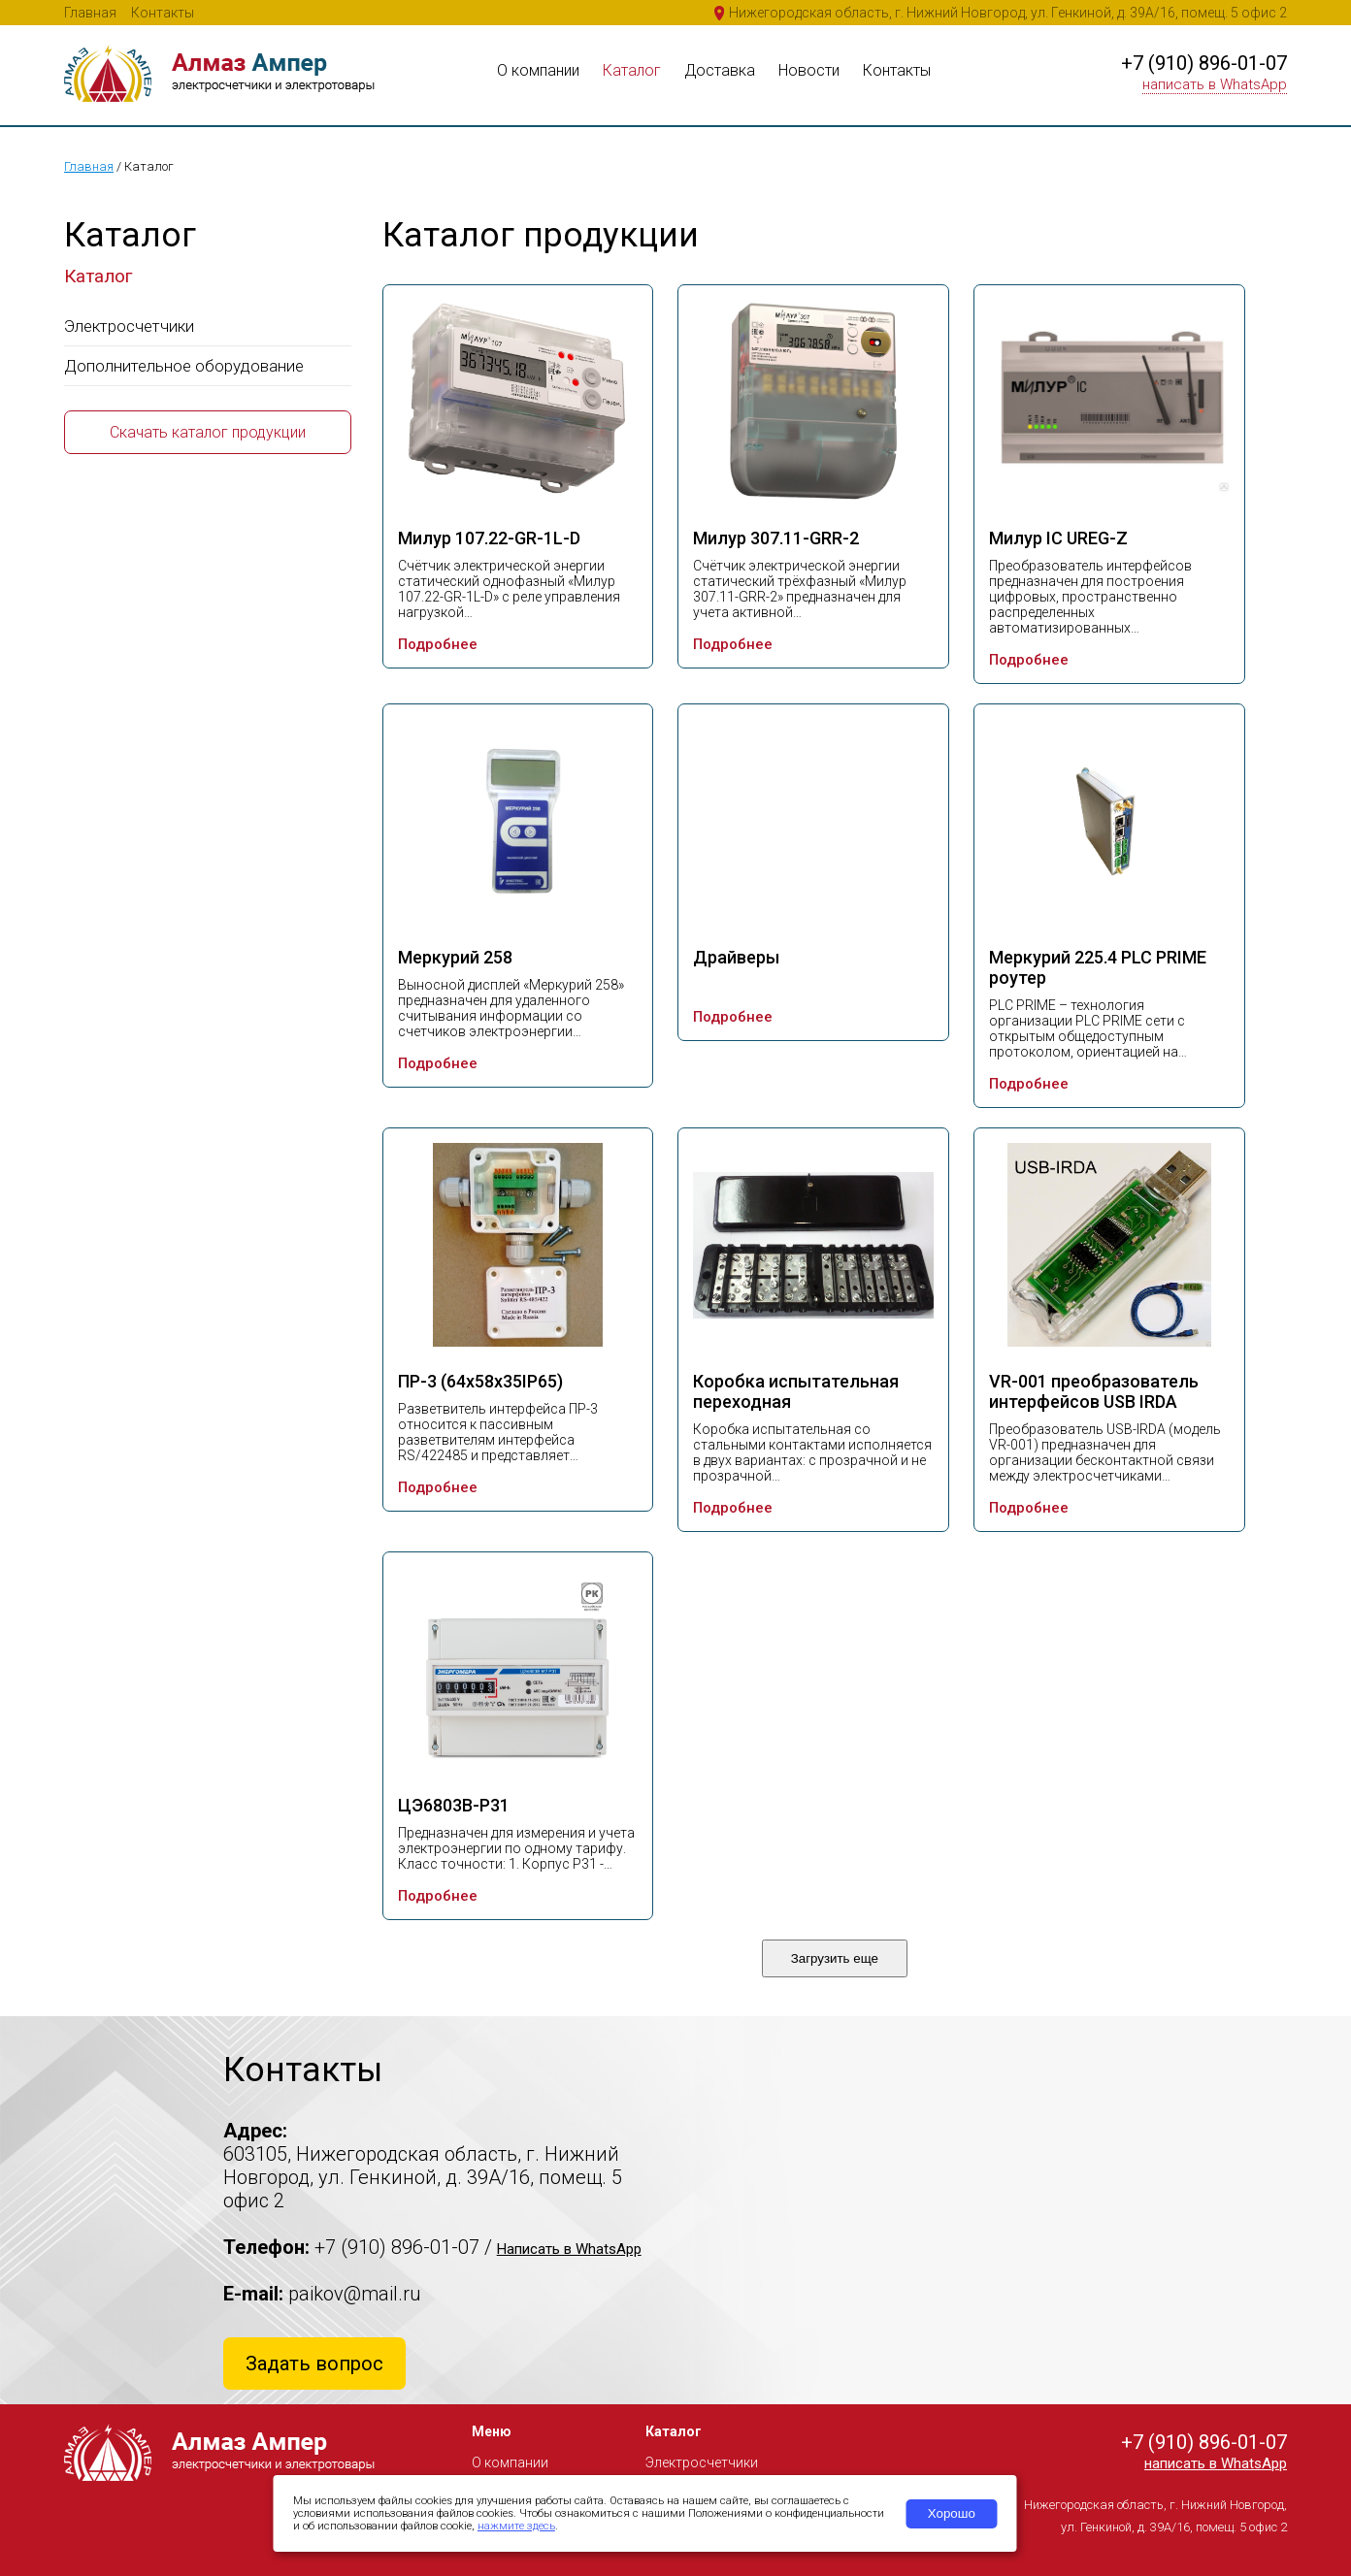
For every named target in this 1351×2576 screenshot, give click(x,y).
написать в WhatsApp (1214, 84)
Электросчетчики (129, 326)
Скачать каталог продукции (208, 432)
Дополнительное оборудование (184, 365)
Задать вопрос (314, 2363)
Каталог (632, 70)
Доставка (719, 70)
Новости (809, 70)
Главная (90, 12)
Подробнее (438, 644)
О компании (538, 70)
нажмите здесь (516, 2526)
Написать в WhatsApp (569, 2249)
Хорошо (951, 2513)
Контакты (162, 12)
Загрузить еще (834, 1958)
